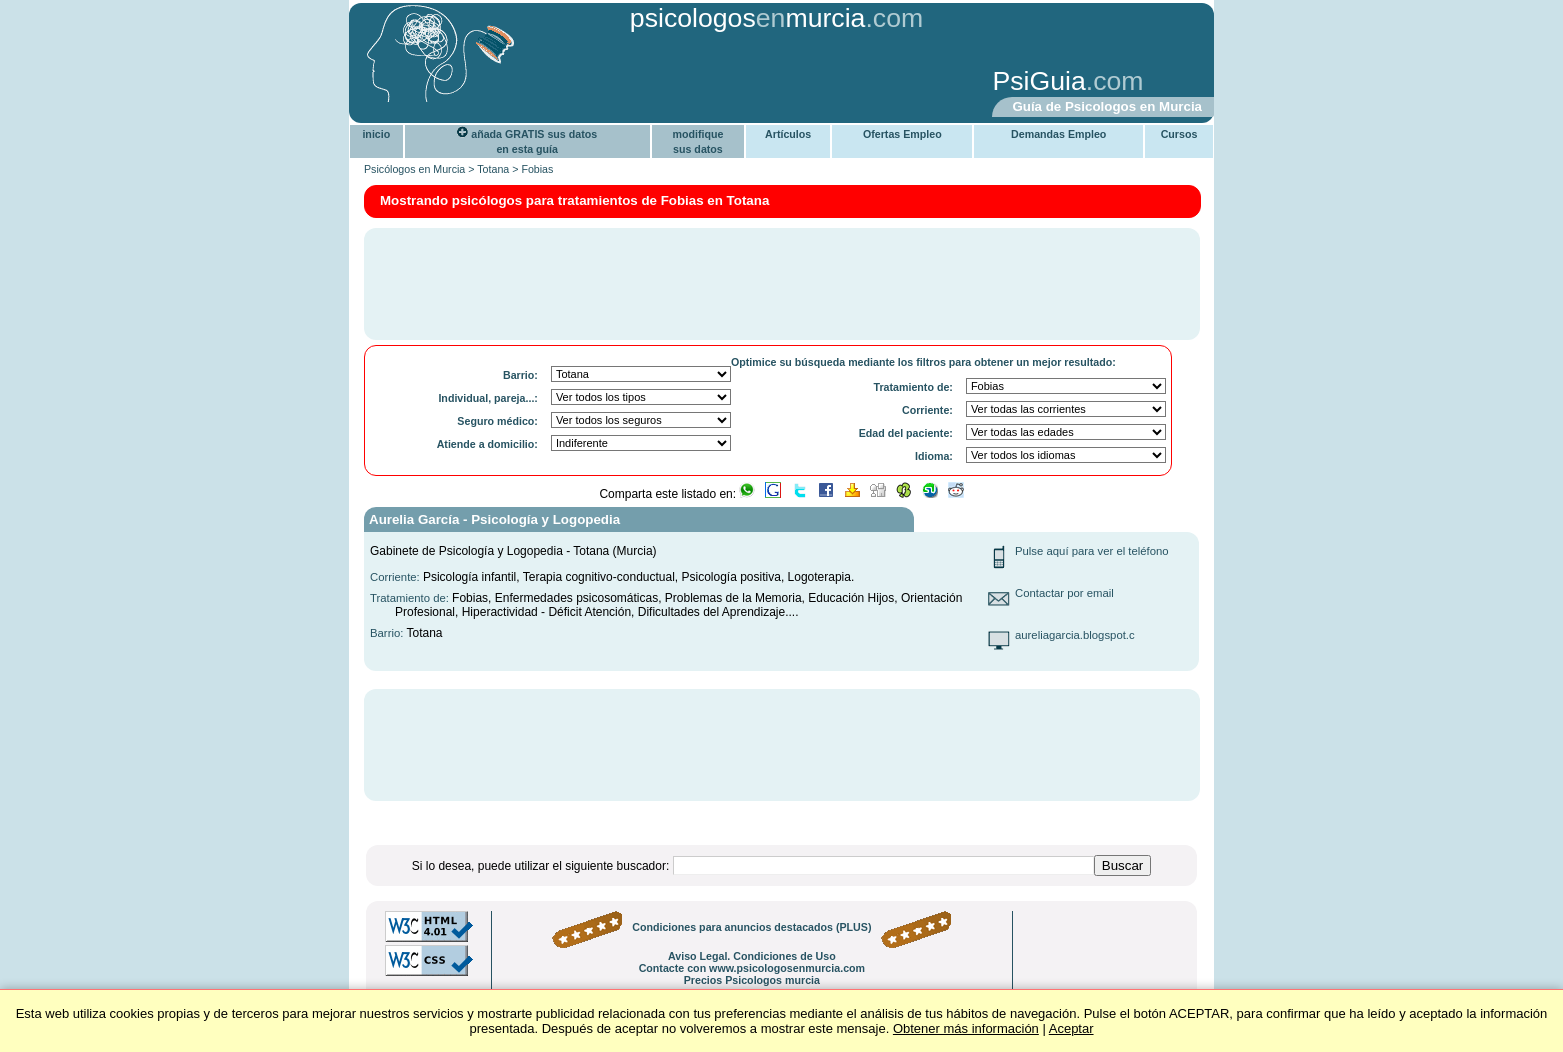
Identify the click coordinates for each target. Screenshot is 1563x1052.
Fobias (537, 169)
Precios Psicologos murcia (752, 980)
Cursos (1179, 134)
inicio (376, 134)
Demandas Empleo (1058, 134)
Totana (493, 169)
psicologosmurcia (748, 18)
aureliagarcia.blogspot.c (1075, 635)
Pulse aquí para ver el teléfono (1092, 551)
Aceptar (1071, 1028)
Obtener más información (966, 1028)
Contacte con (752, 968)
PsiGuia (1038, 81)
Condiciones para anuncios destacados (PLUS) (751, 927)
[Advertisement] (666, 83)
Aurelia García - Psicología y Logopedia (494, 519)
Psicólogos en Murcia (414, 169)
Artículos (788, 134)
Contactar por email (1064, 593)
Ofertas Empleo (902, 134)
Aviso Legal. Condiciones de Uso (752, 956)
